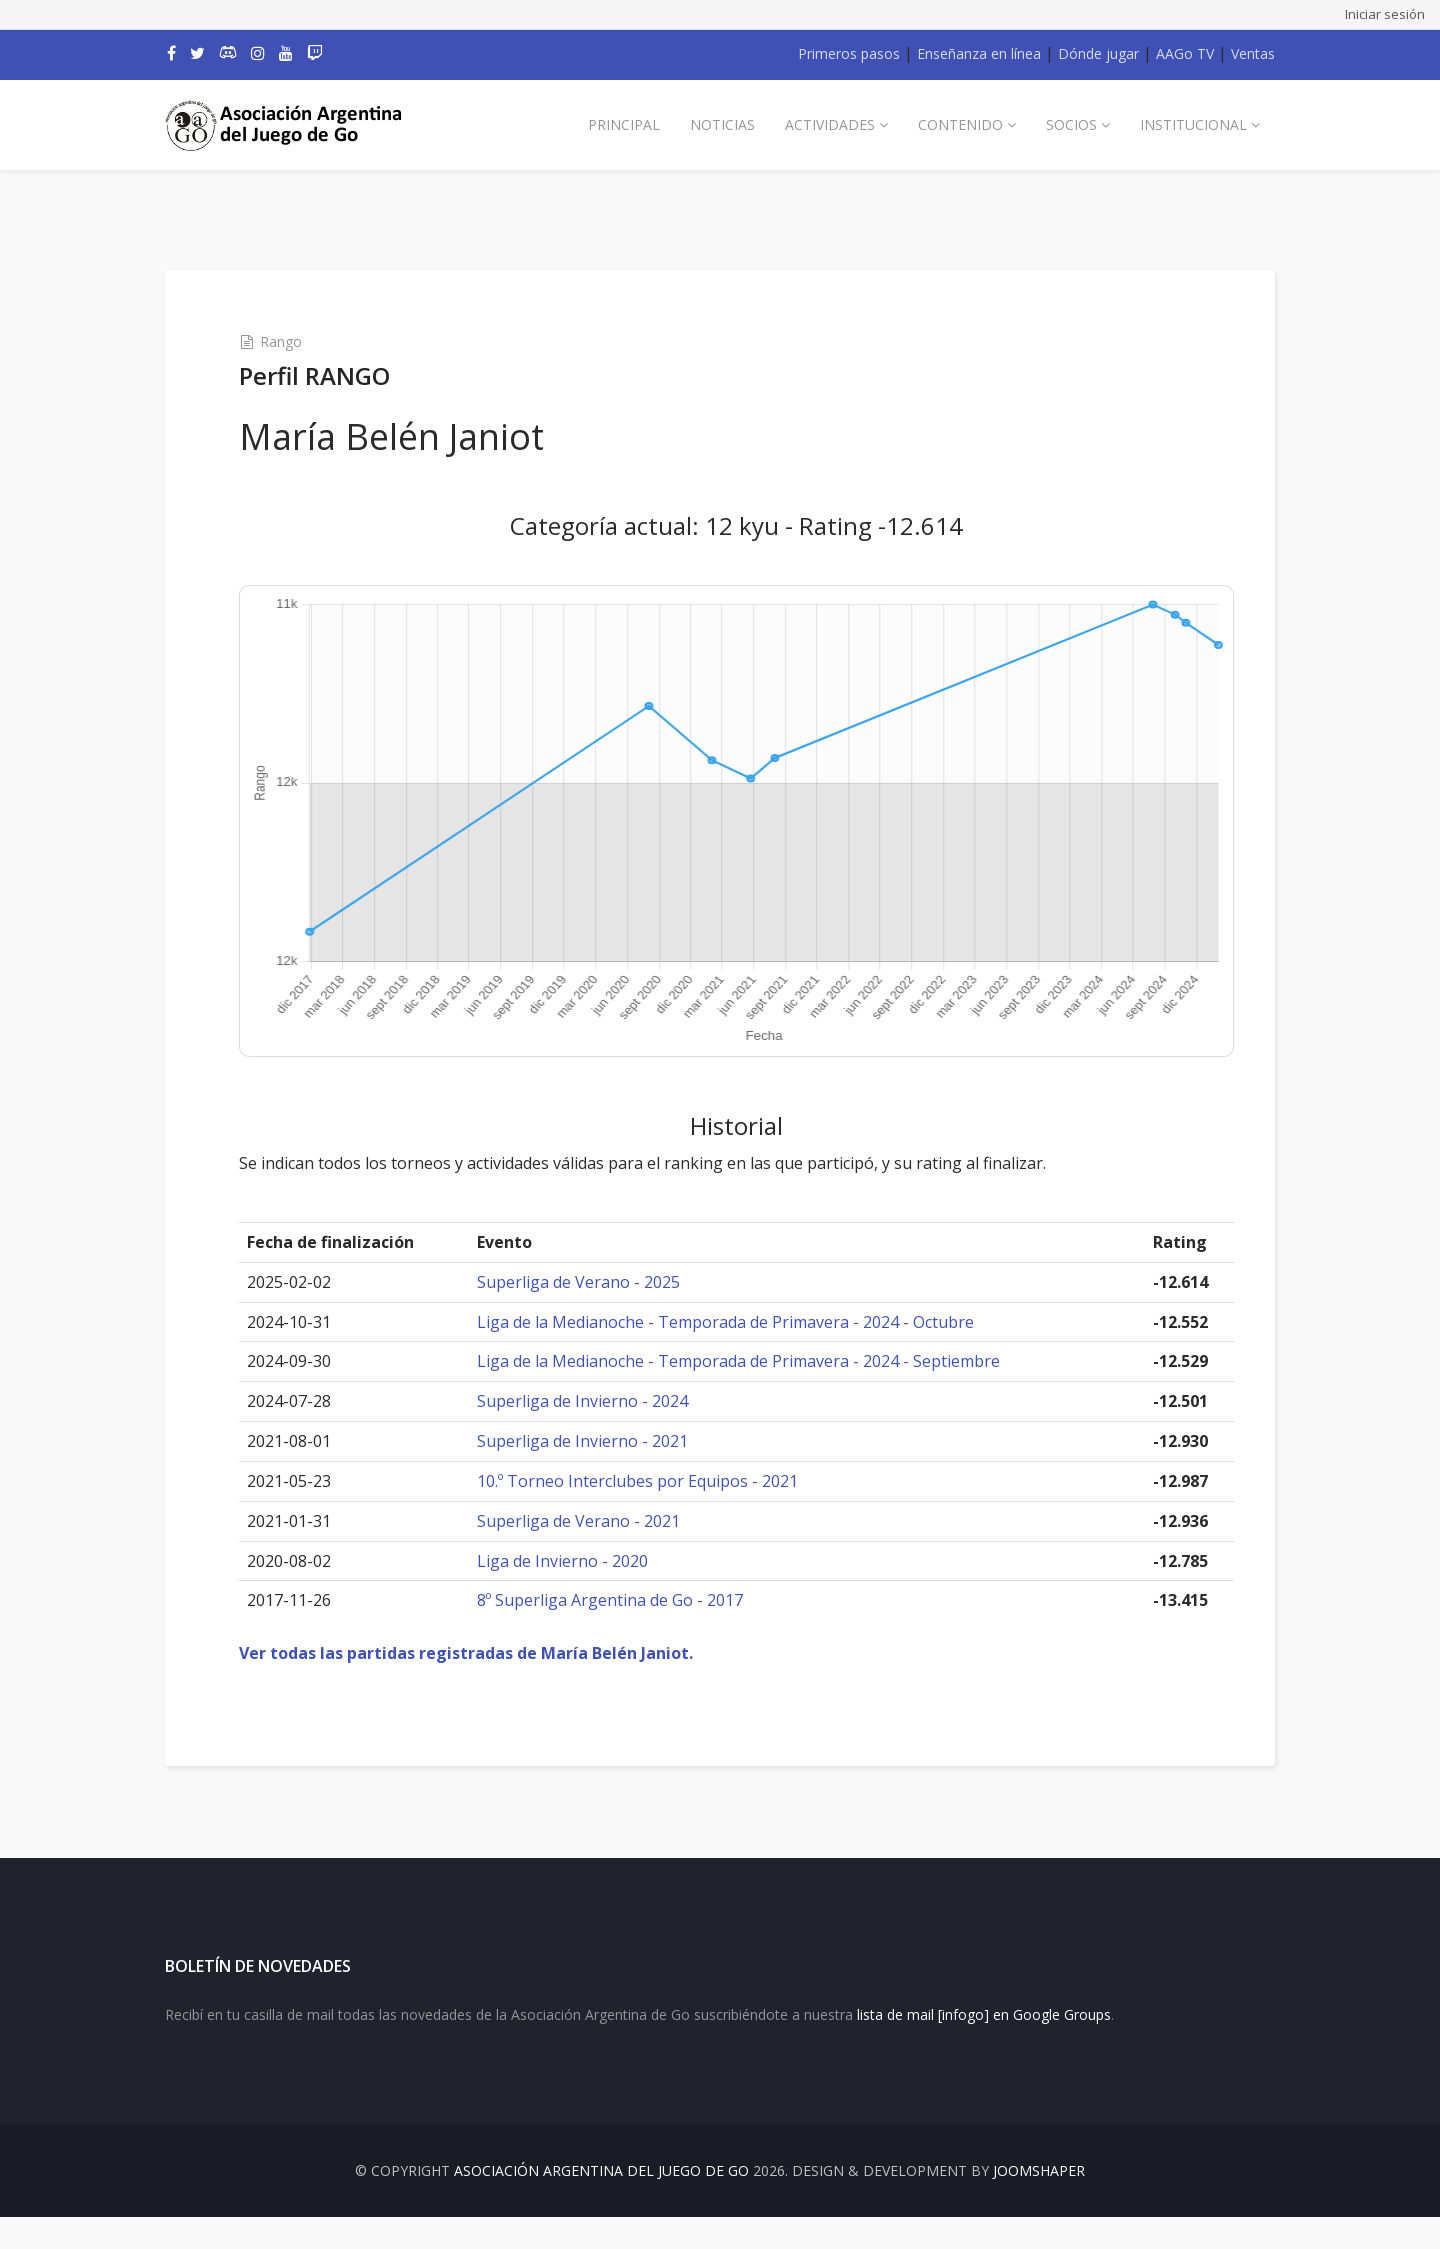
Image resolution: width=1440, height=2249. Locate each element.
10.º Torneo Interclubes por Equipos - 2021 (652, 1481)
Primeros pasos (849, 53)
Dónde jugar (1098, 53)
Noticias (722, 124)
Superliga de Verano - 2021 (593, 1521)
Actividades (830, 124)
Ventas (1253, 53)
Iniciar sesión (1385, 14)
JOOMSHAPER (1039, 2202)
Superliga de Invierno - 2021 (597, 1441)
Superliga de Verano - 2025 (593, 1282)
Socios (1071, 124)
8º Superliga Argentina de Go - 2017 (625, 1600)
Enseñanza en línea (979, 53)
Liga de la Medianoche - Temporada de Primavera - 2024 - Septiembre (753, 1361)
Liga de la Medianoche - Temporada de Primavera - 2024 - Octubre (740, 1322)
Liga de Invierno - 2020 (577, 1561)
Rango (310, 341)
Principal (624, 124)
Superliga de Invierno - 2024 (597, 1401)
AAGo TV (1185, 53)
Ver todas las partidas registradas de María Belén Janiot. (495, 1653)
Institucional (1193, 124)
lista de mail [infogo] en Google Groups (984, 2045)
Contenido (960, 124)
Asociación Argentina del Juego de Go (601, 2202)
